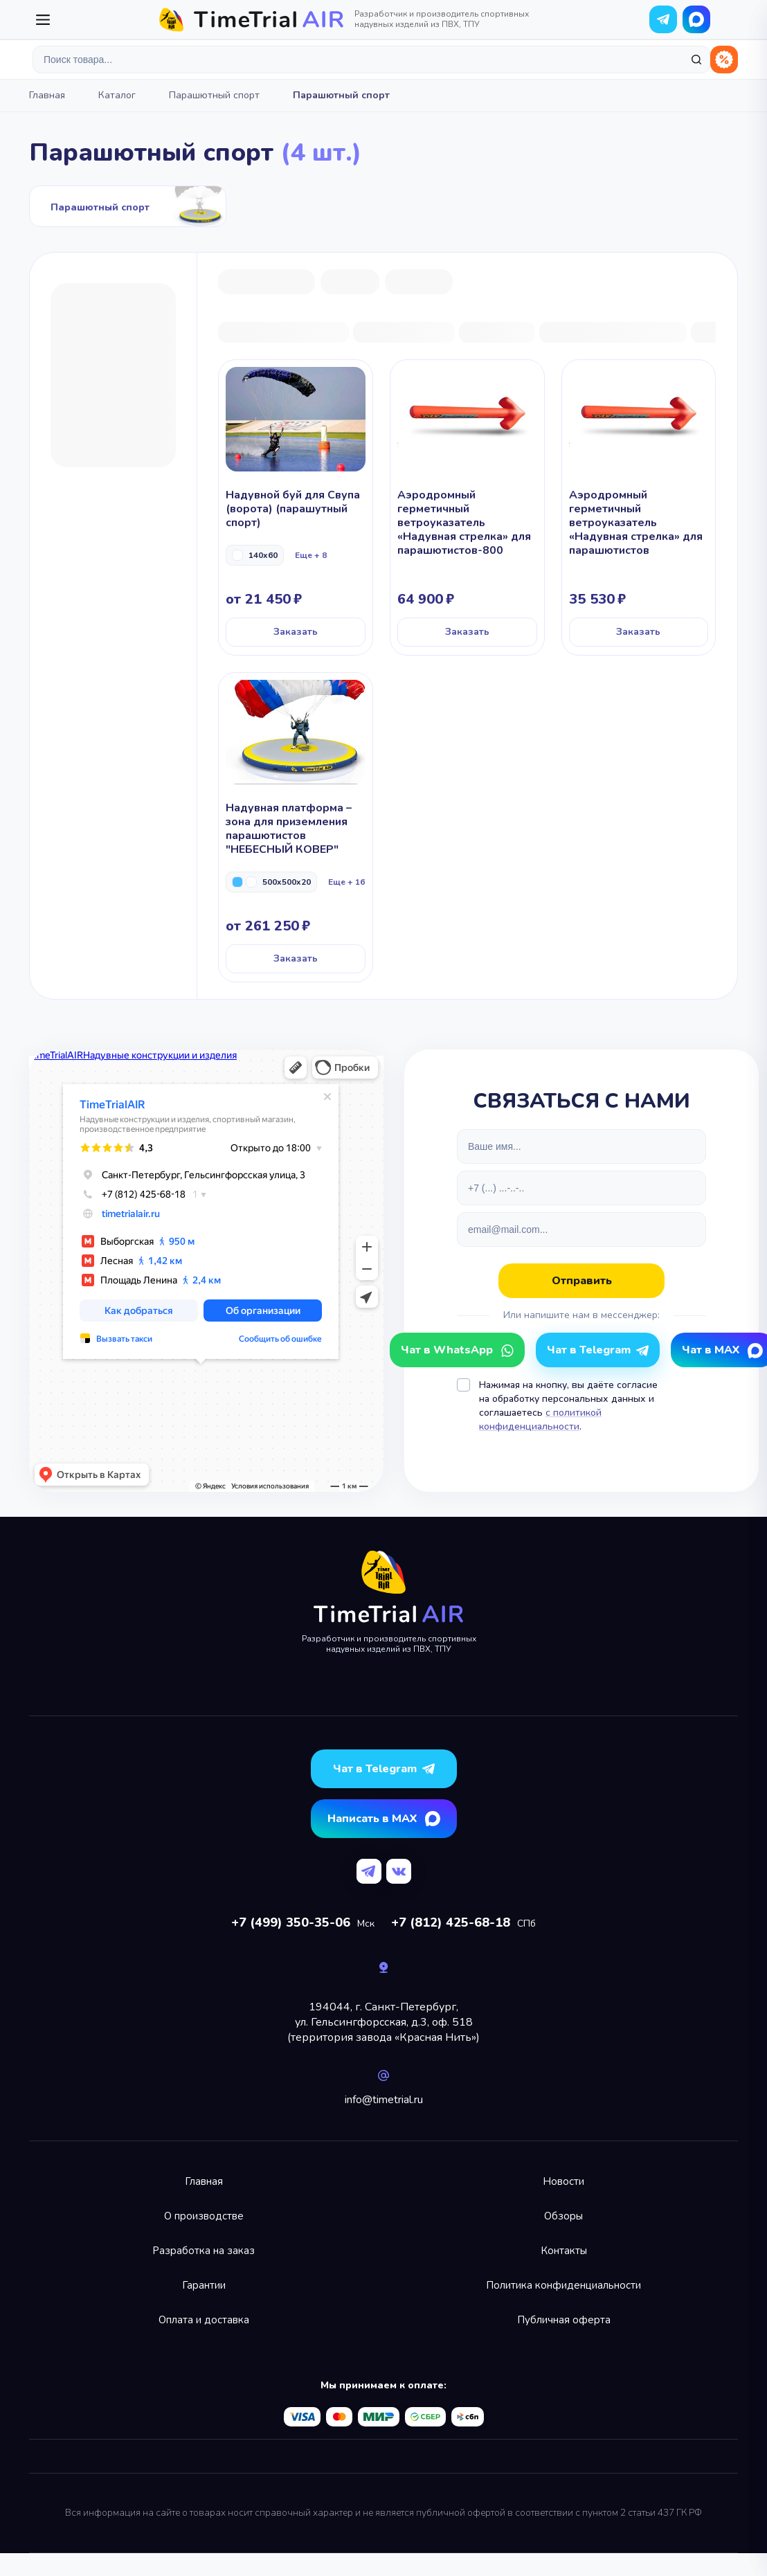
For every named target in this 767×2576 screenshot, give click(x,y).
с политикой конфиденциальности (540, 1419)
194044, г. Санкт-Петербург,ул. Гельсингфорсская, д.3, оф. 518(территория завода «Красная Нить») (383, 2022)
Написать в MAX (372, 1818)
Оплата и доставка (204, 2320)
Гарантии (204, 2285)
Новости (563, 2181)
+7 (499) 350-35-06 (290, 1922)
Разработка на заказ (203, 2251)
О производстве (204, 2216)
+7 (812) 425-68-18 (450, 1922)
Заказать (295, 631)
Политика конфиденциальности (563, 2285)
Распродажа (724, 59)
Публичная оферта (564, 2320)
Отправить (582, 1280)
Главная (47, 95)
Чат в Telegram (589, 1350)
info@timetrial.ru (384, 2099)
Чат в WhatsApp (696, 19)
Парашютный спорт (214, 95)
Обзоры (563, 2216)
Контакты (564, 2251)
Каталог (117, 95)
